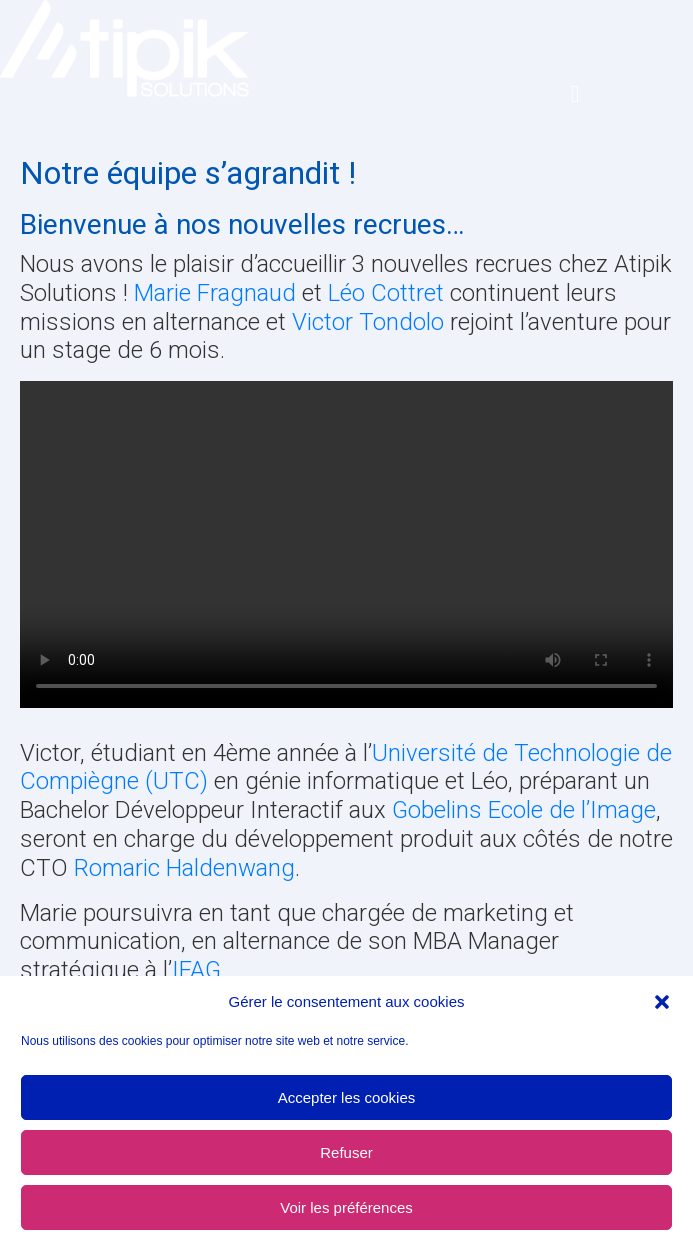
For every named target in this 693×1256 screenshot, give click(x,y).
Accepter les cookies (347, 1097)
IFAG (196, 970)
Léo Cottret (386, 293)
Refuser (346, 1152)
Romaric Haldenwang (184, 868)
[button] (662, 1002)
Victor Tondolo (368, 322)
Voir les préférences (346, 1207)
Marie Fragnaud (215, 293)
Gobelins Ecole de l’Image (524, 810)
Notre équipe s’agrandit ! (188, 173)
